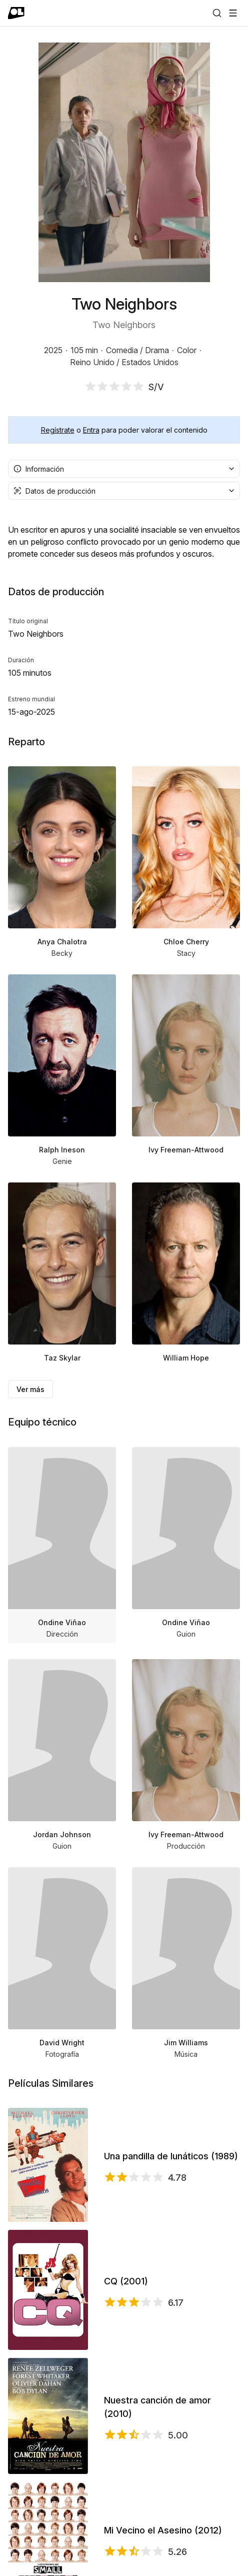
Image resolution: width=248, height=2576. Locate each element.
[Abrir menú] (233, 13)
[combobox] (124, 469)
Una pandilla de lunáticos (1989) (171, 2156)
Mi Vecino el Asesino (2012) (163, 2530)
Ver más (30, 1389)
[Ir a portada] (16, 13)
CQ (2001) (126, 2281)
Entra (91, 430)
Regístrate (57, 430)
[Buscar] (217, 13)
